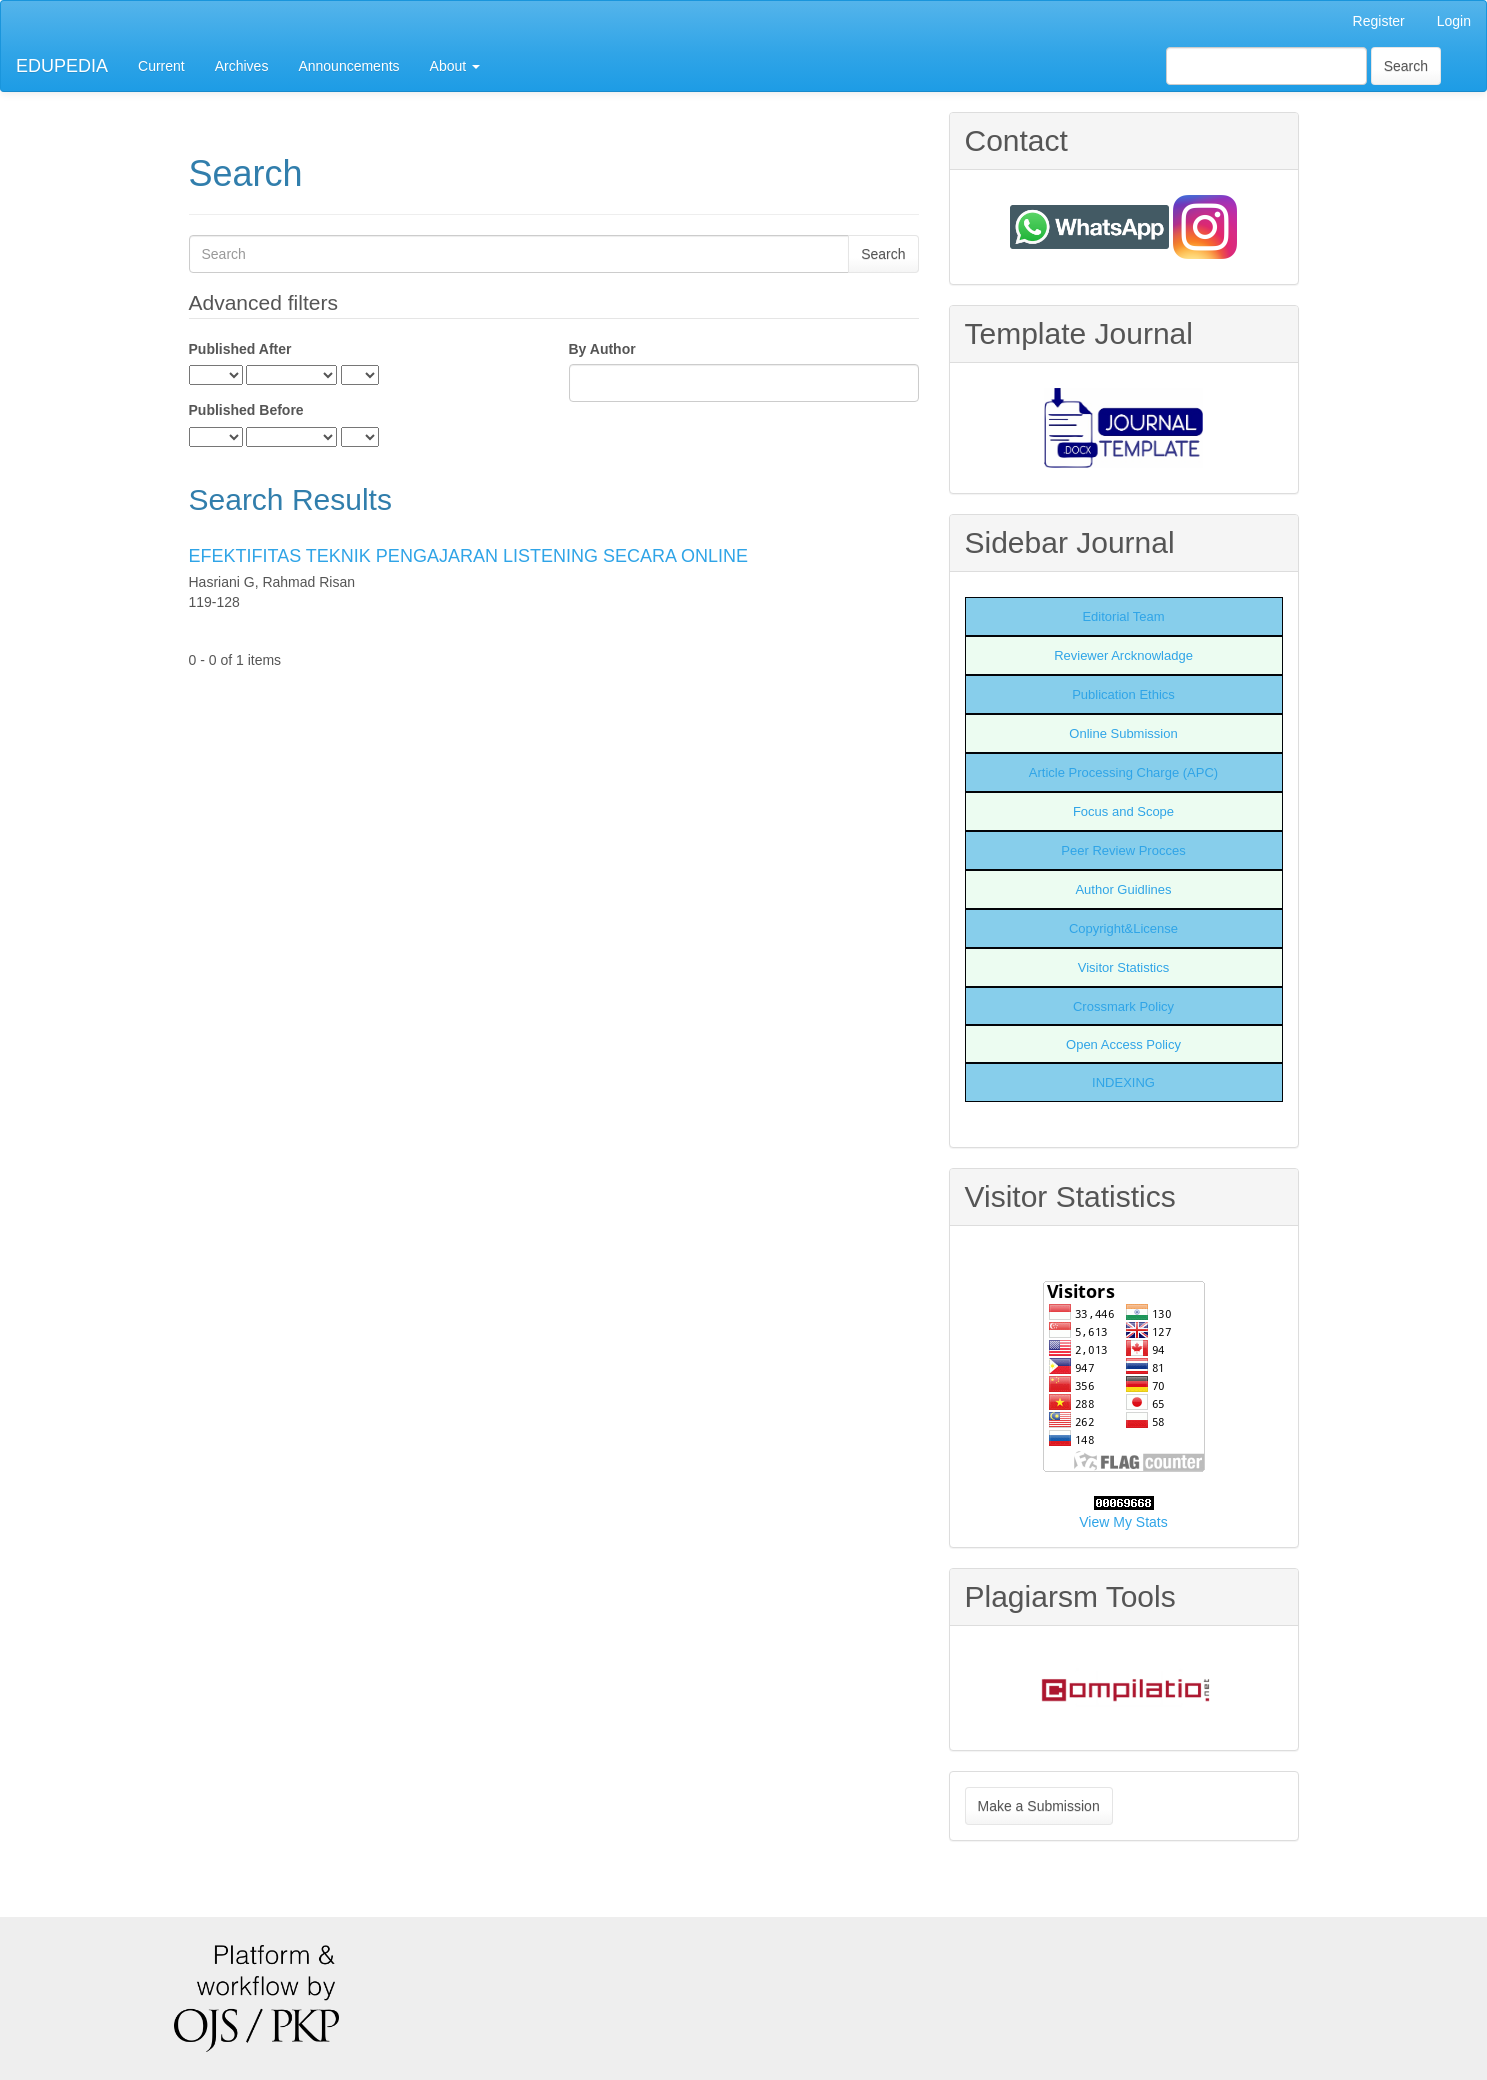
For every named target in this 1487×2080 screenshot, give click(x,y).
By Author (602, 349)
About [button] (455, 66)
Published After (240, 349)
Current (161, 66)
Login (1454, 21)
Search (1406, 66)
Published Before (246, 410)
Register (1379, 21)
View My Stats (1123, 1522)
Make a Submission (1039, 1806)
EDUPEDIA (62, 66)
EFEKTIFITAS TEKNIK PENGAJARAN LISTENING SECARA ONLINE (468, 556)
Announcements (348, 66)
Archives (242, 66)
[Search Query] (1266, 66)
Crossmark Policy (1123, 1006)
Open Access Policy (1123, 1044)
